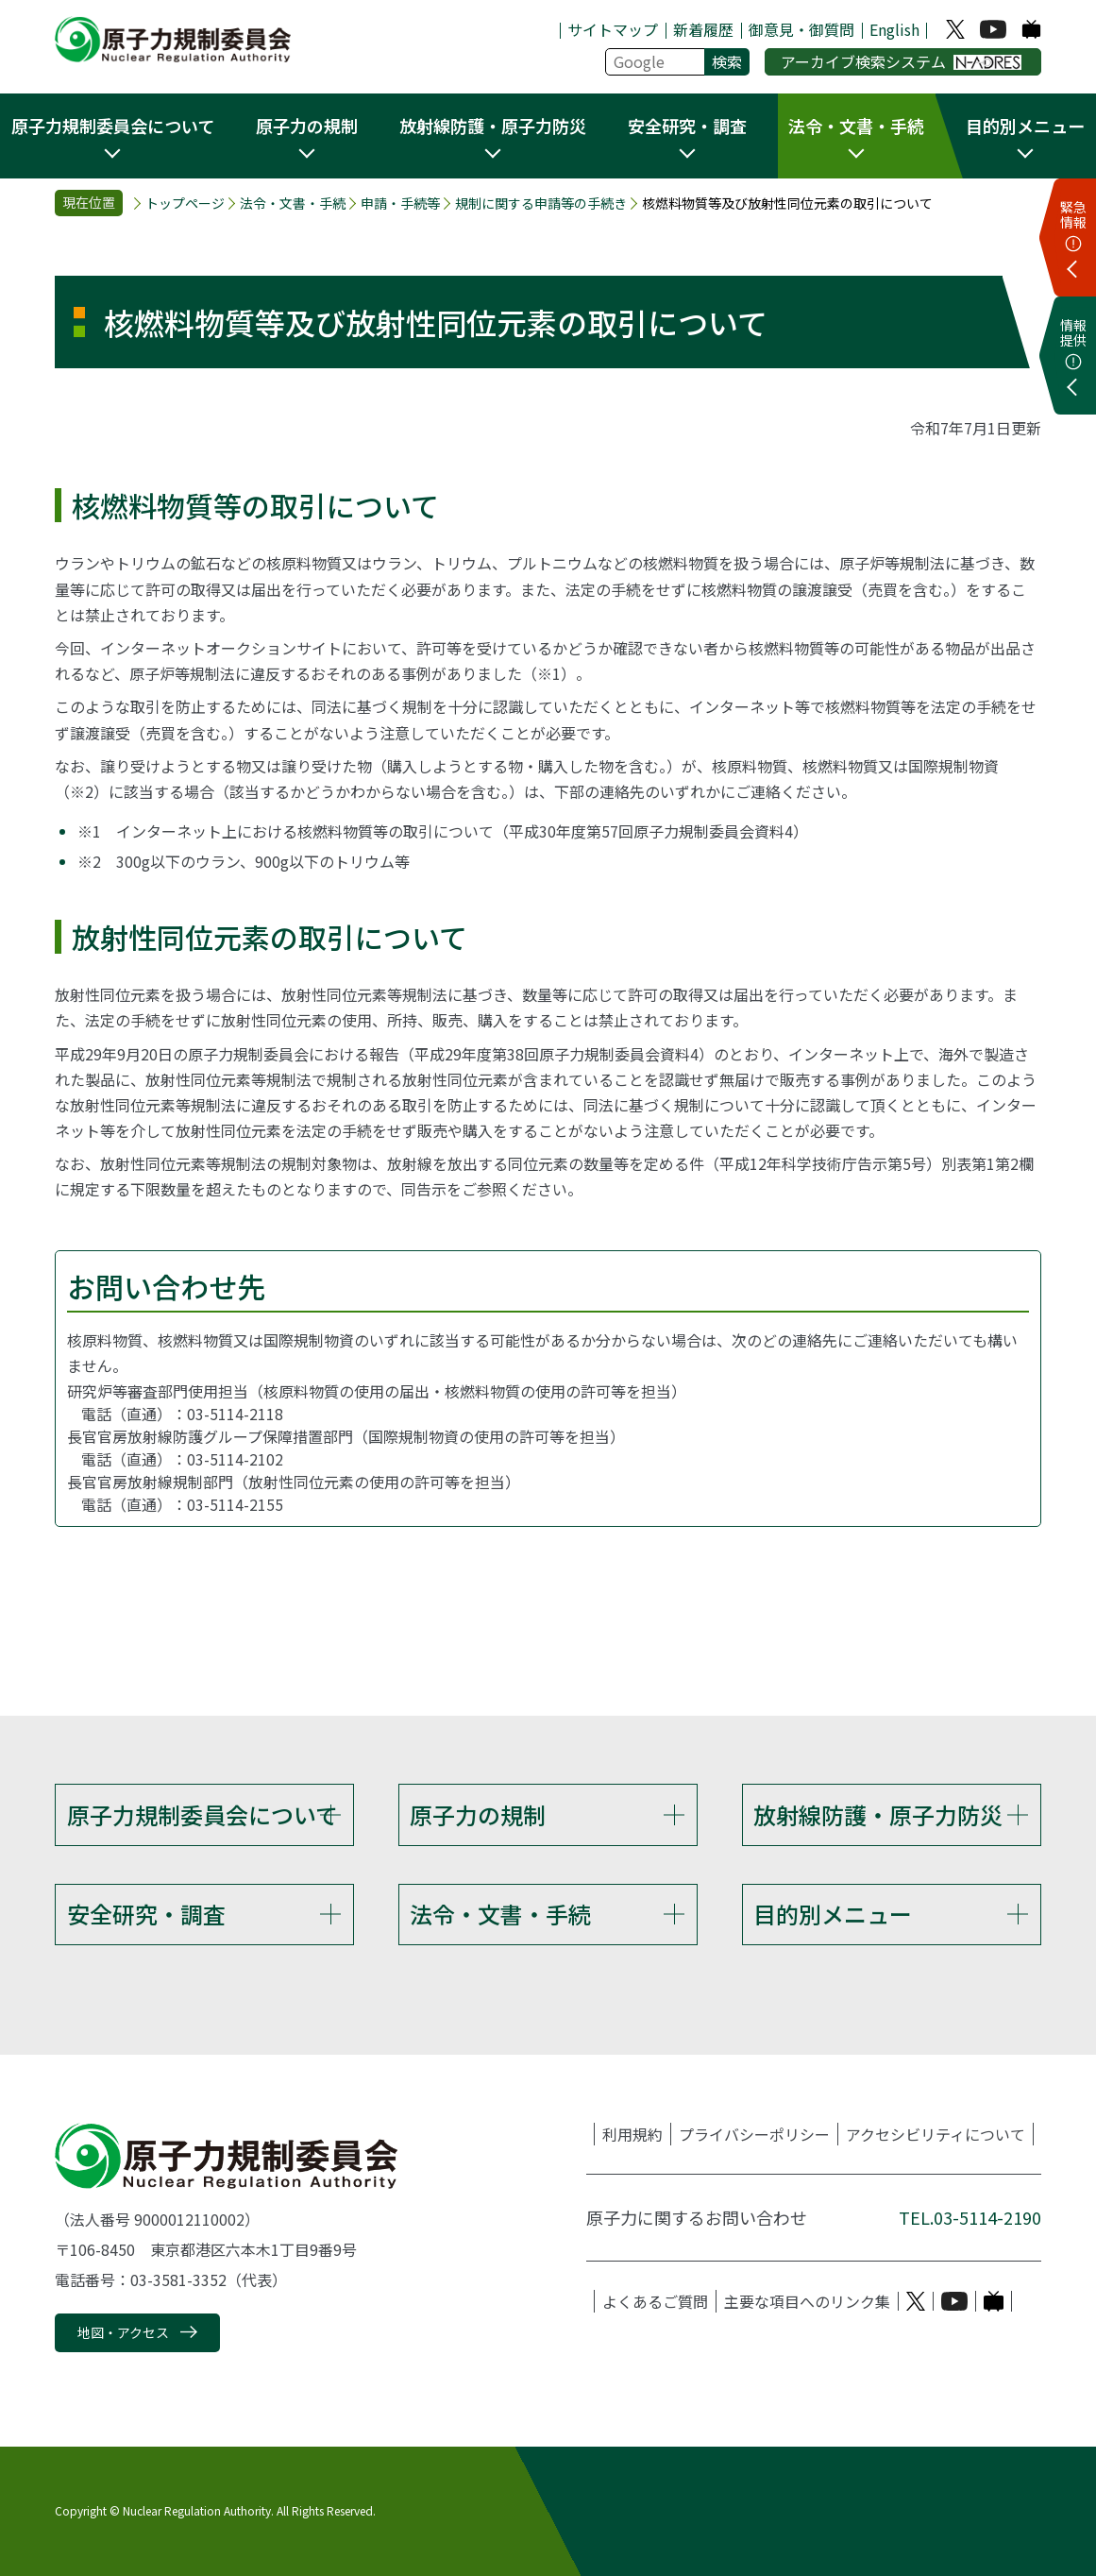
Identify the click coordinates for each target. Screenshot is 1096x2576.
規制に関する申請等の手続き (541, 203)
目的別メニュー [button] (1025, 125)
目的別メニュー (832, 1913)
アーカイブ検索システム (901, 61)
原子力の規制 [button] (307, 125)
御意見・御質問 (801, 29)
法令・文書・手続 (293, 203)
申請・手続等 (400, 203)
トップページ (185, 203)
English (894, 29)
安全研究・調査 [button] (687, 125)
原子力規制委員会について (202, 1814)
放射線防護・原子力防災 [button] (492, 125)
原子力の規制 (478, 1814)
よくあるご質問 (655, 2301)
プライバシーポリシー (754, 2134)
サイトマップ (612, 29)
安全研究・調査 (146, 1913)
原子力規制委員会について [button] (112, 125)
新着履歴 (703, 29)
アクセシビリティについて (935, 2134)
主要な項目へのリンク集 (807, 2301)
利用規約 (632, 2134)
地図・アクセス (123, 2333)
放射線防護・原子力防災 (878, 1814)
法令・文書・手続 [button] (856, 125)
